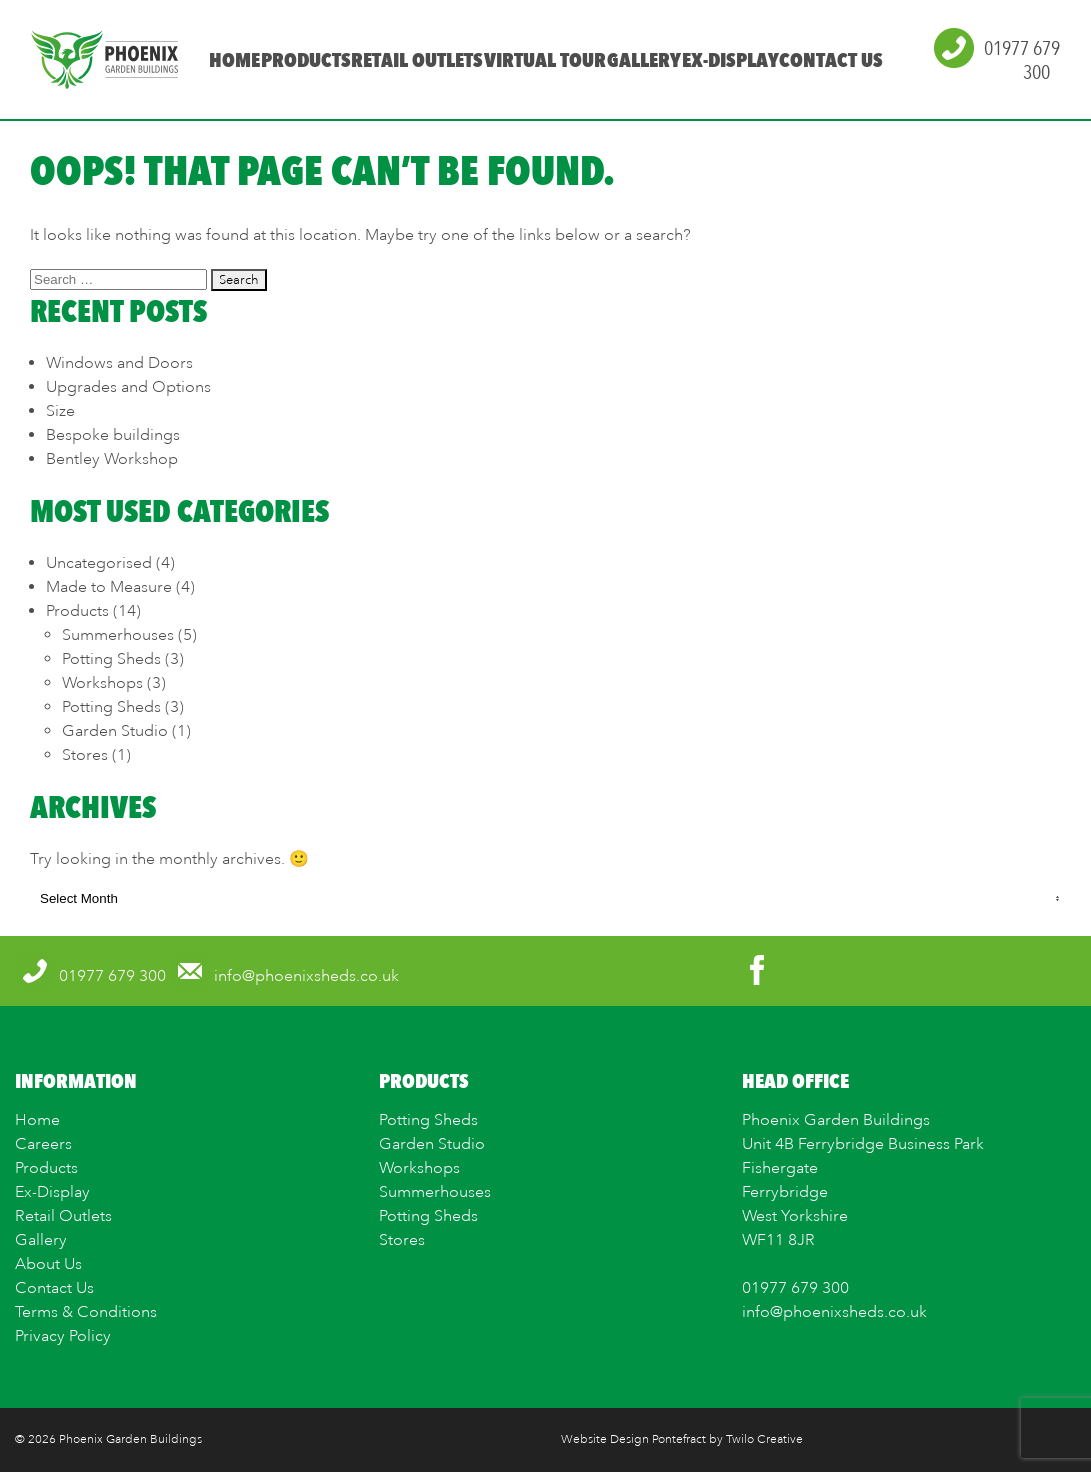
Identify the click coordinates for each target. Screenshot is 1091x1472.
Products (305, 60)
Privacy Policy (63, 1336)
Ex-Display (729, 60)
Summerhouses (118, 635)
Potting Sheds (111, 659)
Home (233, 60)
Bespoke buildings (113, 435)
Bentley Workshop (112, 459)
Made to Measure (109, 587)
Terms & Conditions (86, 1312)
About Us (48, 1264)
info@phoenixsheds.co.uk (834, 1312)
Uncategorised (99, 563)
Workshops (102, 683)
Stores (85, 755)
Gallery (643, 60)
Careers (43, 1144)
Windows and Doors (119, 363)
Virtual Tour (545, 60)
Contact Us (831, 60)
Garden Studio (115, 731)
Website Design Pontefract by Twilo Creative (682, 1439)
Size (60, 411)
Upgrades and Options (128, 387)
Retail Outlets (417, 60)
